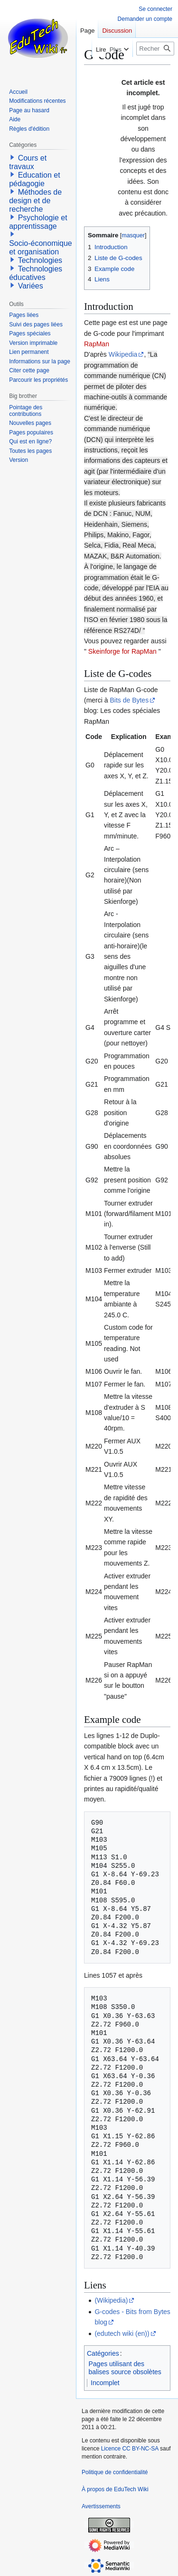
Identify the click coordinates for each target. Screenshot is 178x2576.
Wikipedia (123, 354)
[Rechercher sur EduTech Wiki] (155, 48)
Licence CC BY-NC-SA (130, 2448)
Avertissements (101, 2506)
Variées (30, 286)
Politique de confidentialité (115, 2472)
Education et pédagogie (34, 179)
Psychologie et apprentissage (38, 222)
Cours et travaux (28, 162)
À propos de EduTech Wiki (115, 2489)
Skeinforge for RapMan (122, 651)
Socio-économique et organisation (40, 247)
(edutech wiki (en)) (121, 2333)
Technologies (40, 260)
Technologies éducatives (35, 273)
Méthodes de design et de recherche (35, 200)
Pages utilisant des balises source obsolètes (125, 2368)
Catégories (103, 2353)
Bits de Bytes (129, 700)
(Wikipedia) (111, 2300)
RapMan (96, 344)
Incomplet (105, 2383)
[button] (12, 157)
